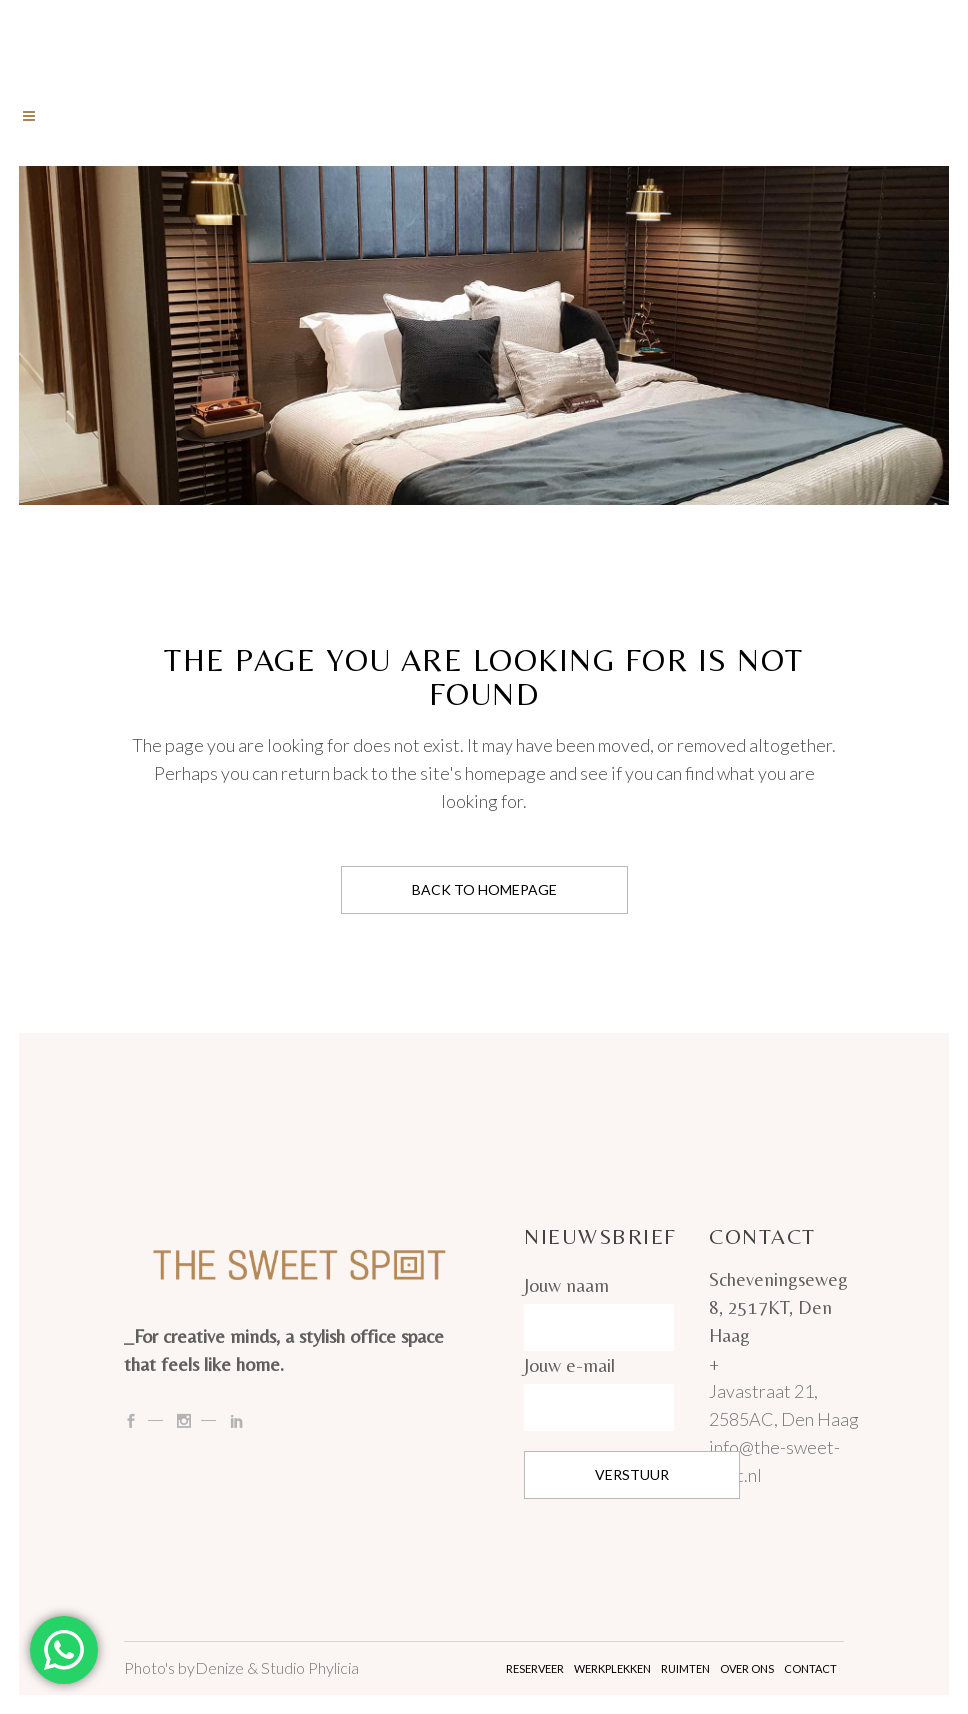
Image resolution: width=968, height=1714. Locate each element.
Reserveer (535, 1668)
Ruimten (685, 1668)
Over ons (747, 1668)
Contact (810, 1668)
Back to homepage (484, 889)
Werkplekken (612, 1668)
